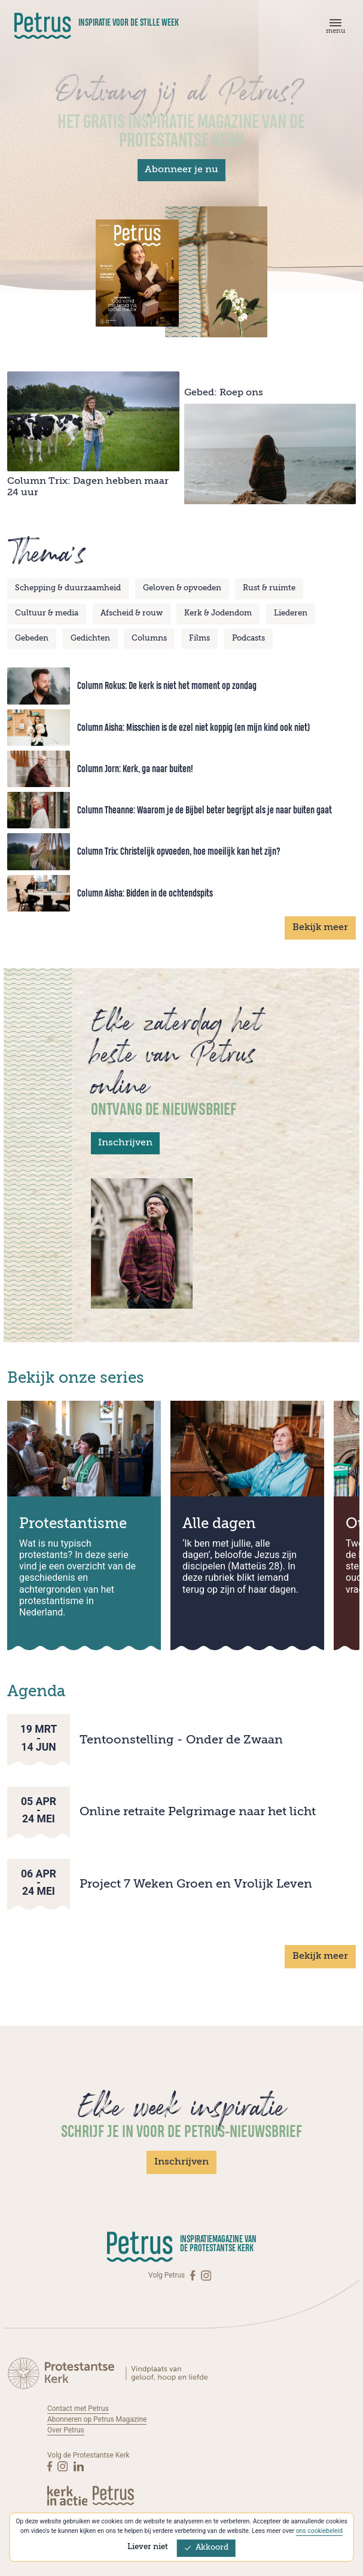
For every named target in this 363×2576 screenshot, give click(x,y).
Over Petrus (65, 2430)
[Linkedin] (79, 2465)
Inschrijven (125, 1143)
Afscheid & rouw (131, 613)
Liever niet (147, 2547)
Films (199, 638)
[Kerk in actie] (68, 2495)
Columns (149, 638)
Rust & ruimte (269, 588)
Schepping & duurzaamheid (68, 588)
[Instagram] (206, 2275)
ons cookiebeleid (319, 2531)
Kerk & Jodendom (218, 613)
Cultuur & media (46, 613)
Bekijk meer (320, 927)
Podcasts (248, 638)
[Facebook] (193, 2275)
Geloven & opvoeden (182, 588)
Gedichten (90, 638)
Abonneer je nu (181, 170)
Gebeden (31, 638)
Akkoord (206, 2547)
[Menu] (334, 29)
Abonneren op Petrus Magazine (97, 2419)
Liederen (290, 613)
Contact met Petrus (78, 2408)
